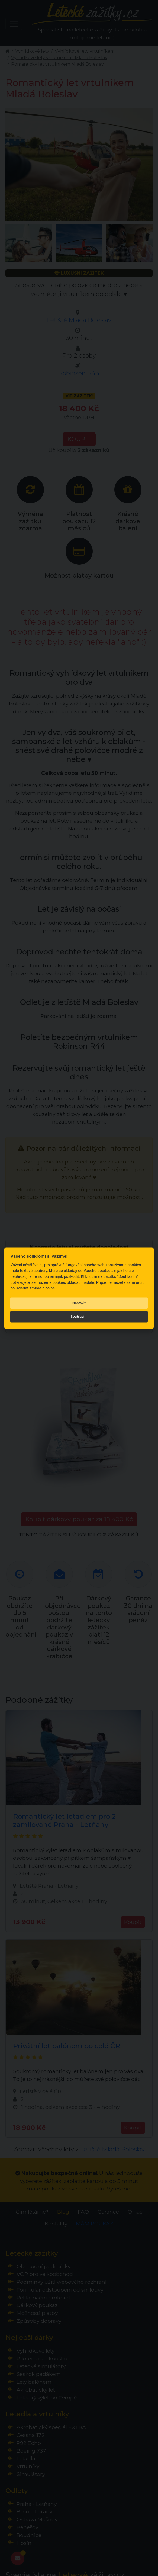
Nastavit (79, 1303)
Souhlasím (78, 1317)
